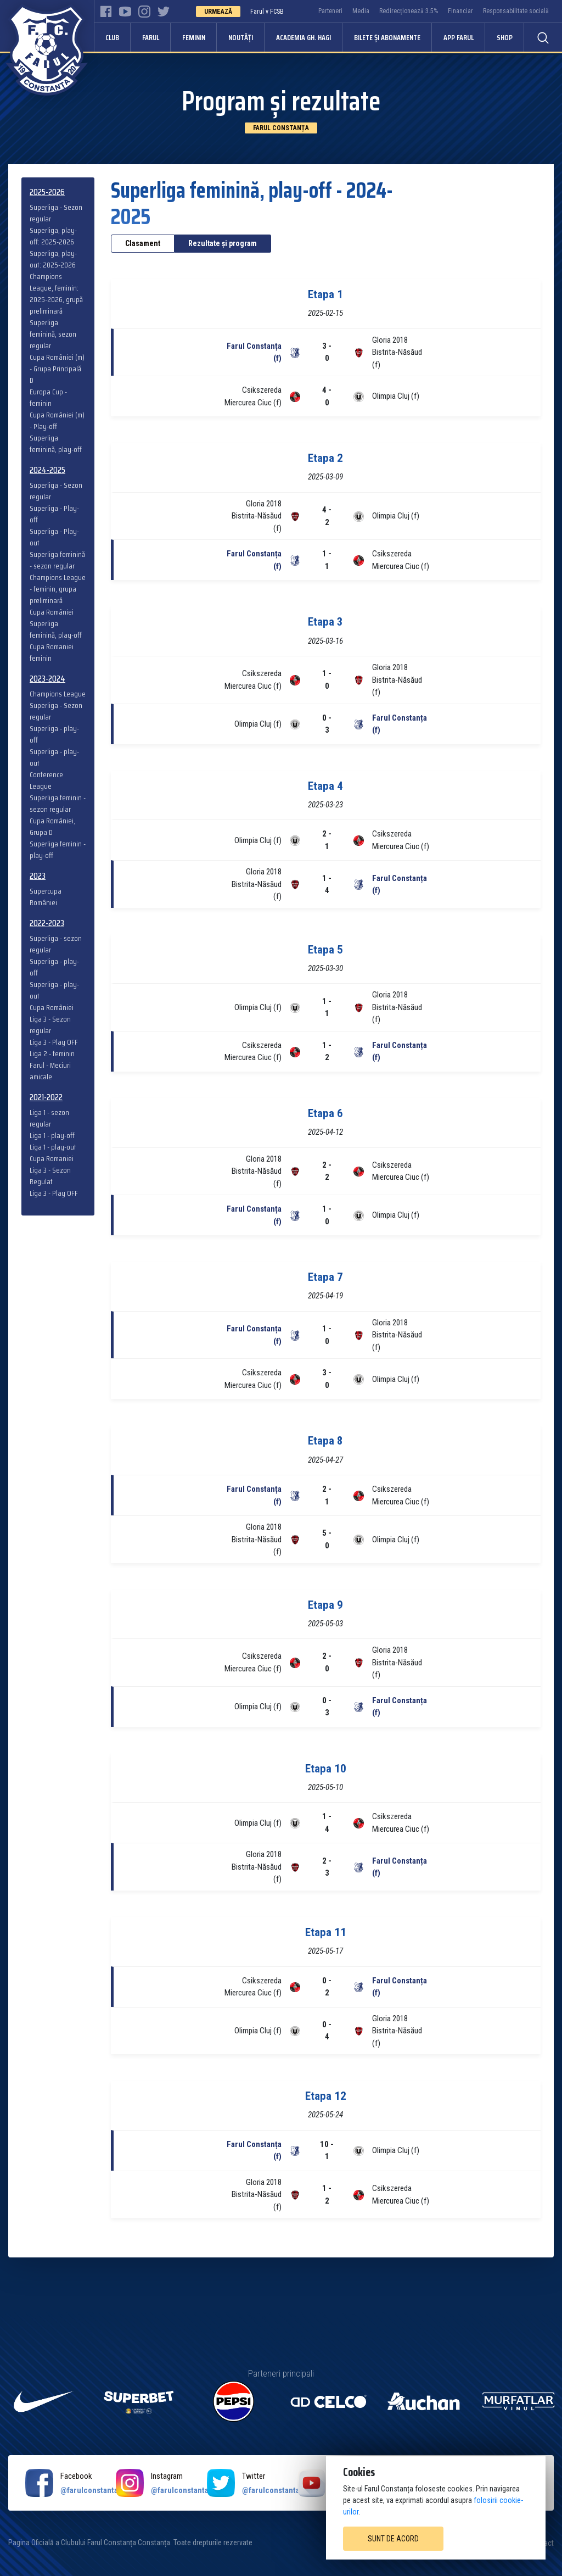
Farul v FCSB (267, 11)
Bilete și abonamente (387, 37)
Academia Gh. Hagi (303, 37)
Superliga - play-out (54, 757)
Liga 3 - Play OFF (54, 1042)
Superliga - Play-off (54, 514)
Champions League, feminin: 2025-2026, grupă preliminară (56, 294)
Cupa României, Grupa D (52, 826)
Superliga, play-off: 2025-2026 (53, 236)
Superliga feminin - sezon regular (58, 803)
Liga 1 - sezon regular (49, 1118)
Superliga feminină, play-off (56, 443)
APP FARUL (458, 37)
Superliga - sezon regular (56, 944)
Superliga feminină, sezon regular (53, 334)
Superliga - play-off (54, 734)
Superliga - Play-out (54, 537)
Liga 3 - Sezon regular (50, 1024)
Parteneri (330, 11)
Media (360, 11)
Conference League (46, 780)
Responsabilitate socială (516, 11)
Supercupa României (45, 896)
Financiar (460, 11)
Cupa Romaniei (52, 1158)
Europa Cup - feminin (48, 397)
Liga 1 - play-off (52, 1135)
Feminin (193, 37)
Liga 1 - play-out (53, 1147)
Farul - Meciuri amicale (50, 1071)
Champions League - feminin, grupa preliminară (58, 589)
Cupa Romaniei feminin (52, 652)
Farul (150, 37)
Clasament (142, 243)
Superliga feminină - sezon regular (57, 560)
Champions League (58, 694)
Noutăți (240, 37)
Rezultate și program (222, 243)
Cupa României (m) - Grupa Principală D (57, 369)
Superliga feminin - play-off (58, 849)
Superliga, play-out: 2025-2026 (53, 259)
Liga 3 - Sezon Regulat (50, 1175)
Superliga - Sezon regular (56, 213)
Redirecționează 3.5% (408, 11)
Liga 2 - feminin (52, 1054)
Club (112, 37)
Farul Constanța (281, 128)
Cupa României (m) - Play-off (57, 420)
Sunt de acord (393, 2538)
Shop (505, 37)
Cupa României (52, 612)
